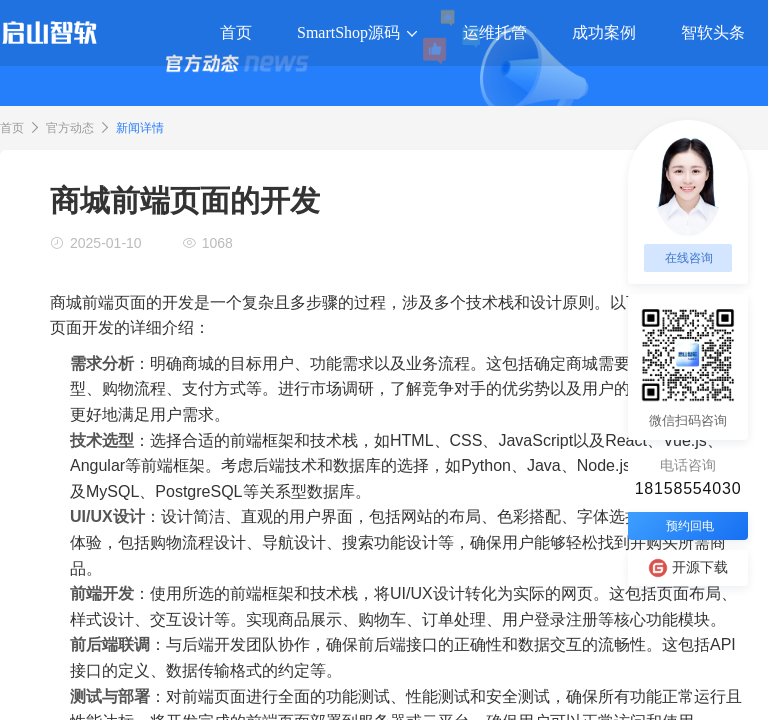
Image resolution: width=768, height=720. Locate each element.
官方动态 (70, 128)
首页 (12, 128)
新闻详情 (140, 128)
